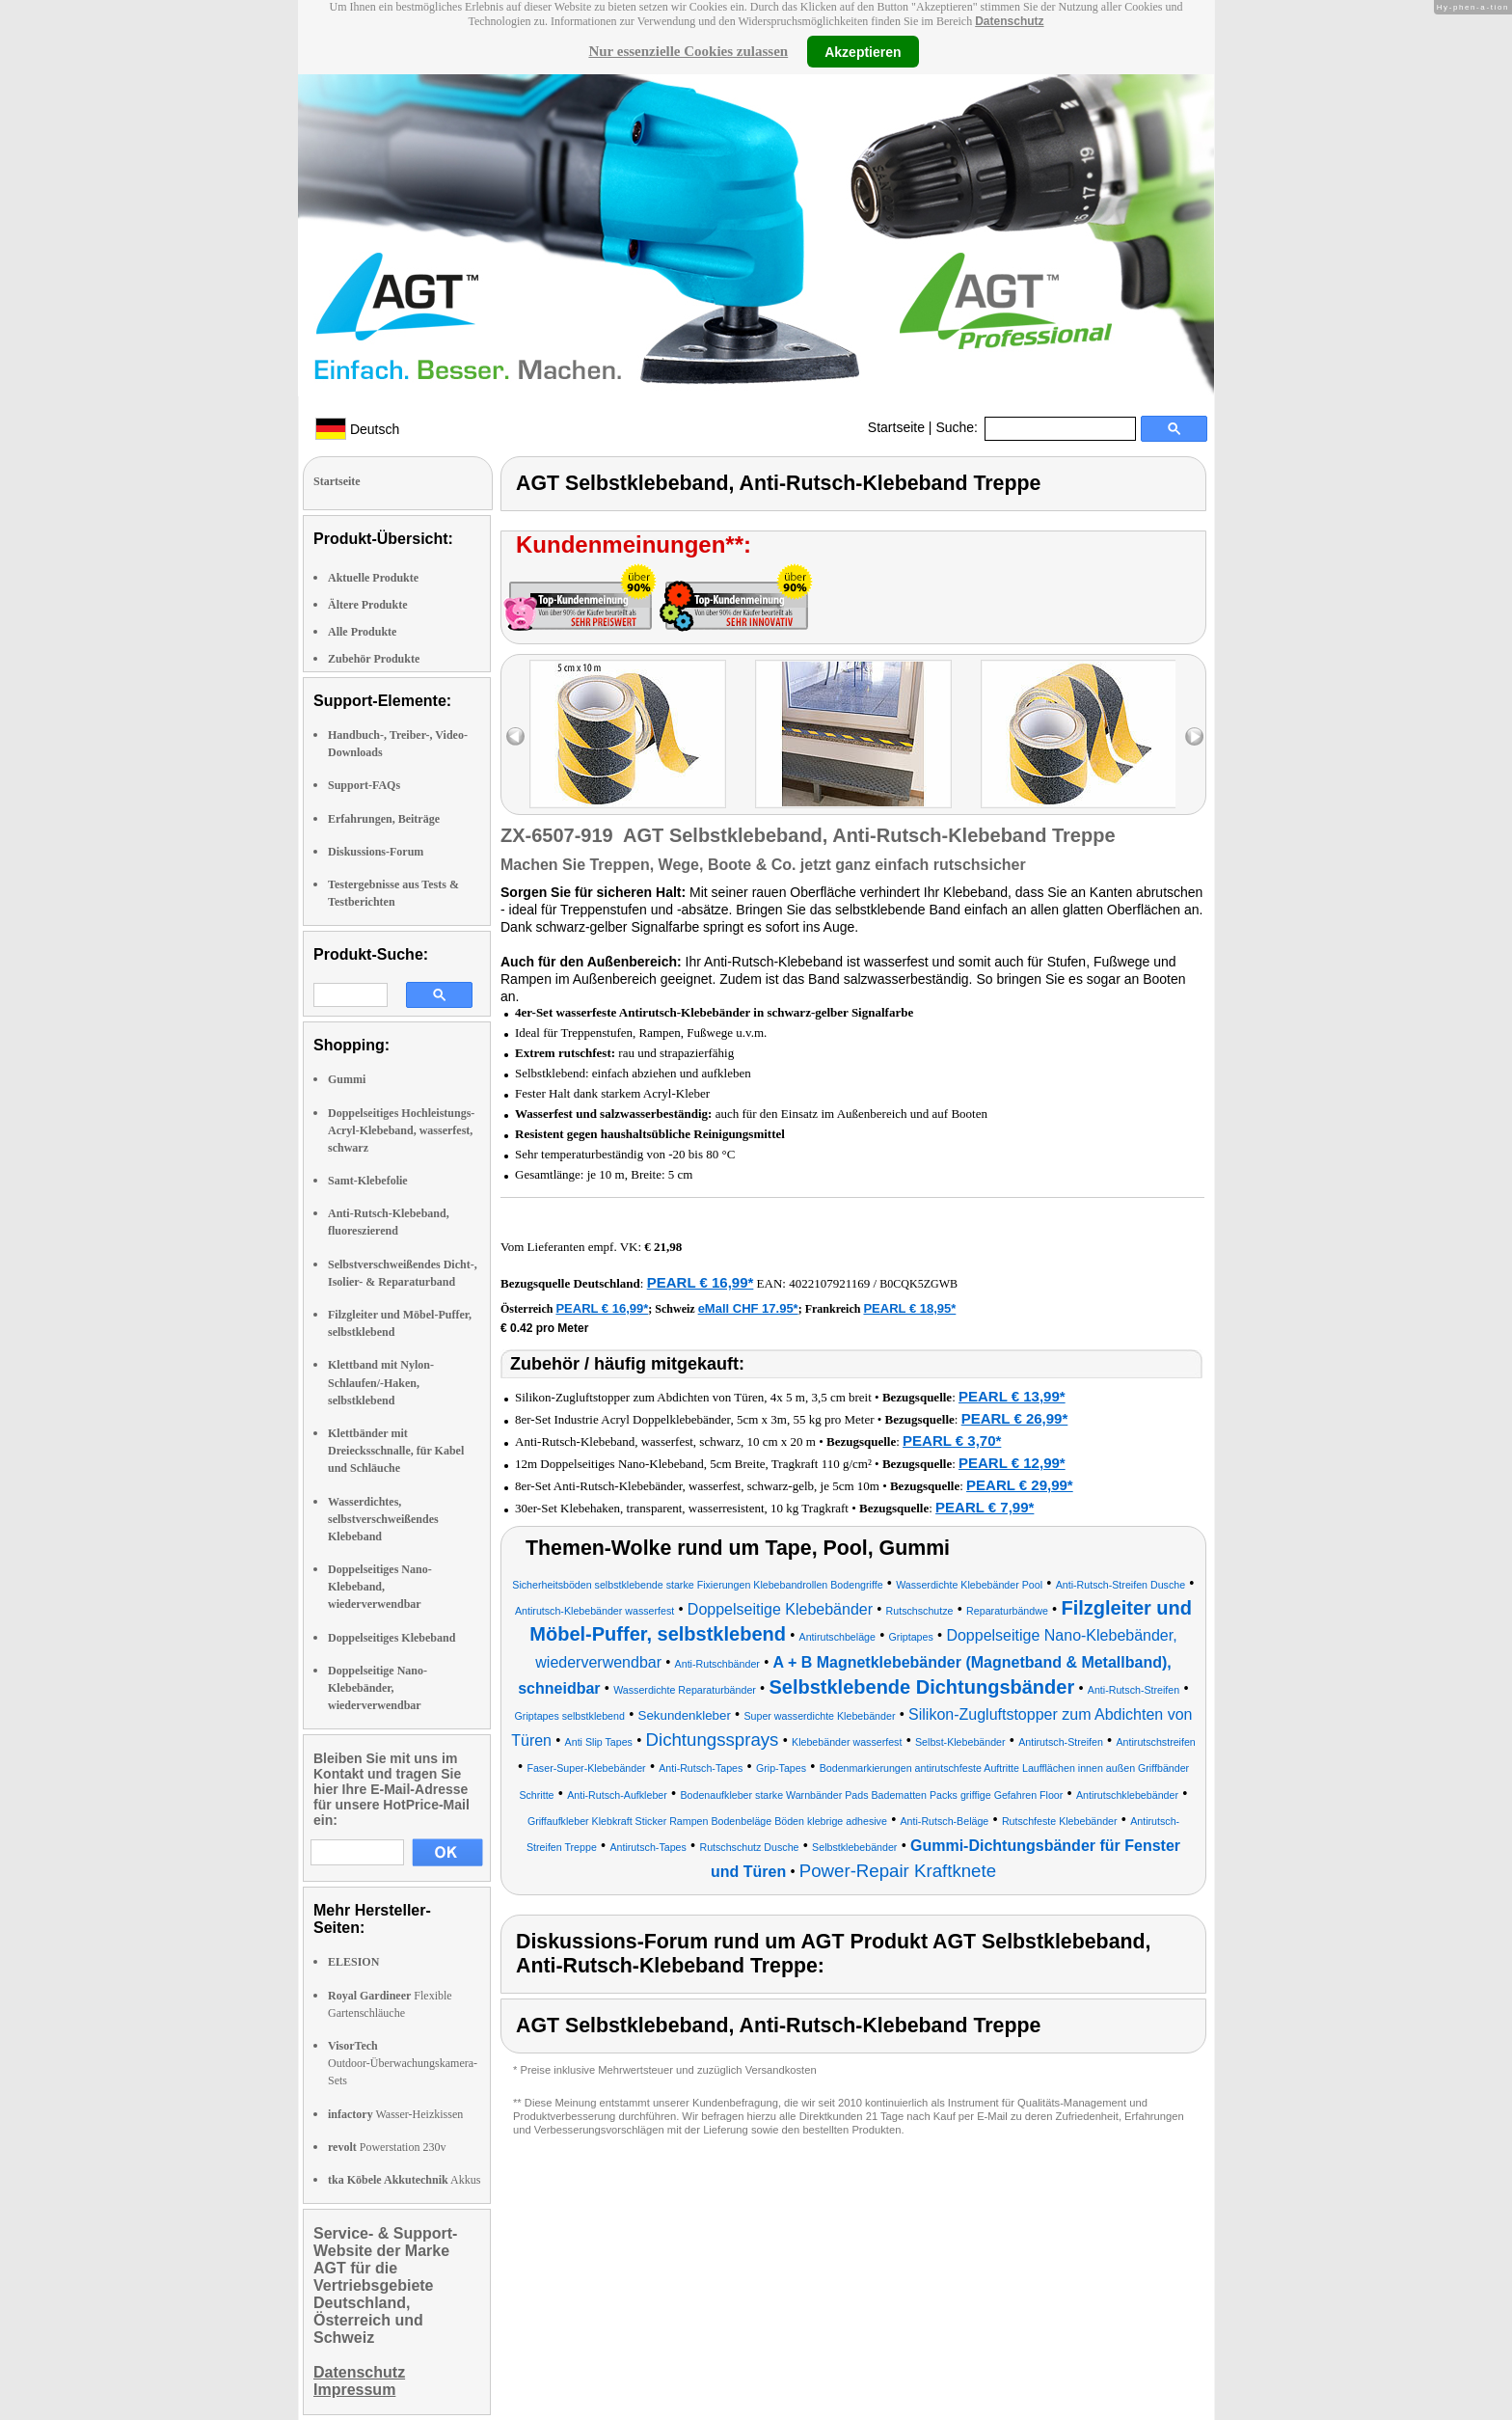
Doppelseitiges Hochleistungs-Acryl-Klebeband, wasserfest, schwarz (401, 1130)
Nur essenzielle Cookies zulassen (688, 51)
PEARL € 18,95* (909, 1308)
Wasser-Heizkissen (395, 2114)
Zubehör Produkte (373, 659)
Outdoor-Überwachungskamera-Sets (402, 2063)
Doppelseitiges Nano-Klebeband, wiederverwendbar (380, 1587)
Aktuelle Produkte (373, 578)
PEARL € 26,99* (1014, 1418)
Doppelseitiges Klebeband (391, 1638)
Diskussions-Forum (375, 851)
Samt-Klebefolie (368, 1180)
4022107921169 (829, 1283)
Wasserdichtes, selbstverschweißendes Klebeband (383, 1519)
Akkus (404, 2180)
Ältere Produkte (368, 605)
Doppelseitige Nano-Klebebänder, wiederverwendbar (377, 1688)
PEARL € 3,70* (952, 1440)
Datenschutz (1009, 21)
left (515, 736)
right (1194, 736)
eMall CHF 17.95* (748, 1308)
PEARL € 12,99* (1012, 1463)
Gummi (346, 1079)
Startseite (896, 427)
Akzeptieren (862, 51)
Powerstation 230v (387, 2147)
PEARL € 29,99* (1019, 1485)
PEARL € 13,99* (1012, 1396)
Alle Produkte (362, 632)
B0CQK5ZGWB (918, 1284)
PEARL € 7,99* (984, 1507)
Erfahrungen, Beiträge (384, 819)
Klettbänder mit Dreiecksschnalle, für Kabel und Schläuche (396, 1451)
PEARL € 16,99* (700, 1282)
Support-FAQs (364, 785)
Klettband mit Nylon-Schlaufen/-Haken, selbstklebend (381, 1382)
